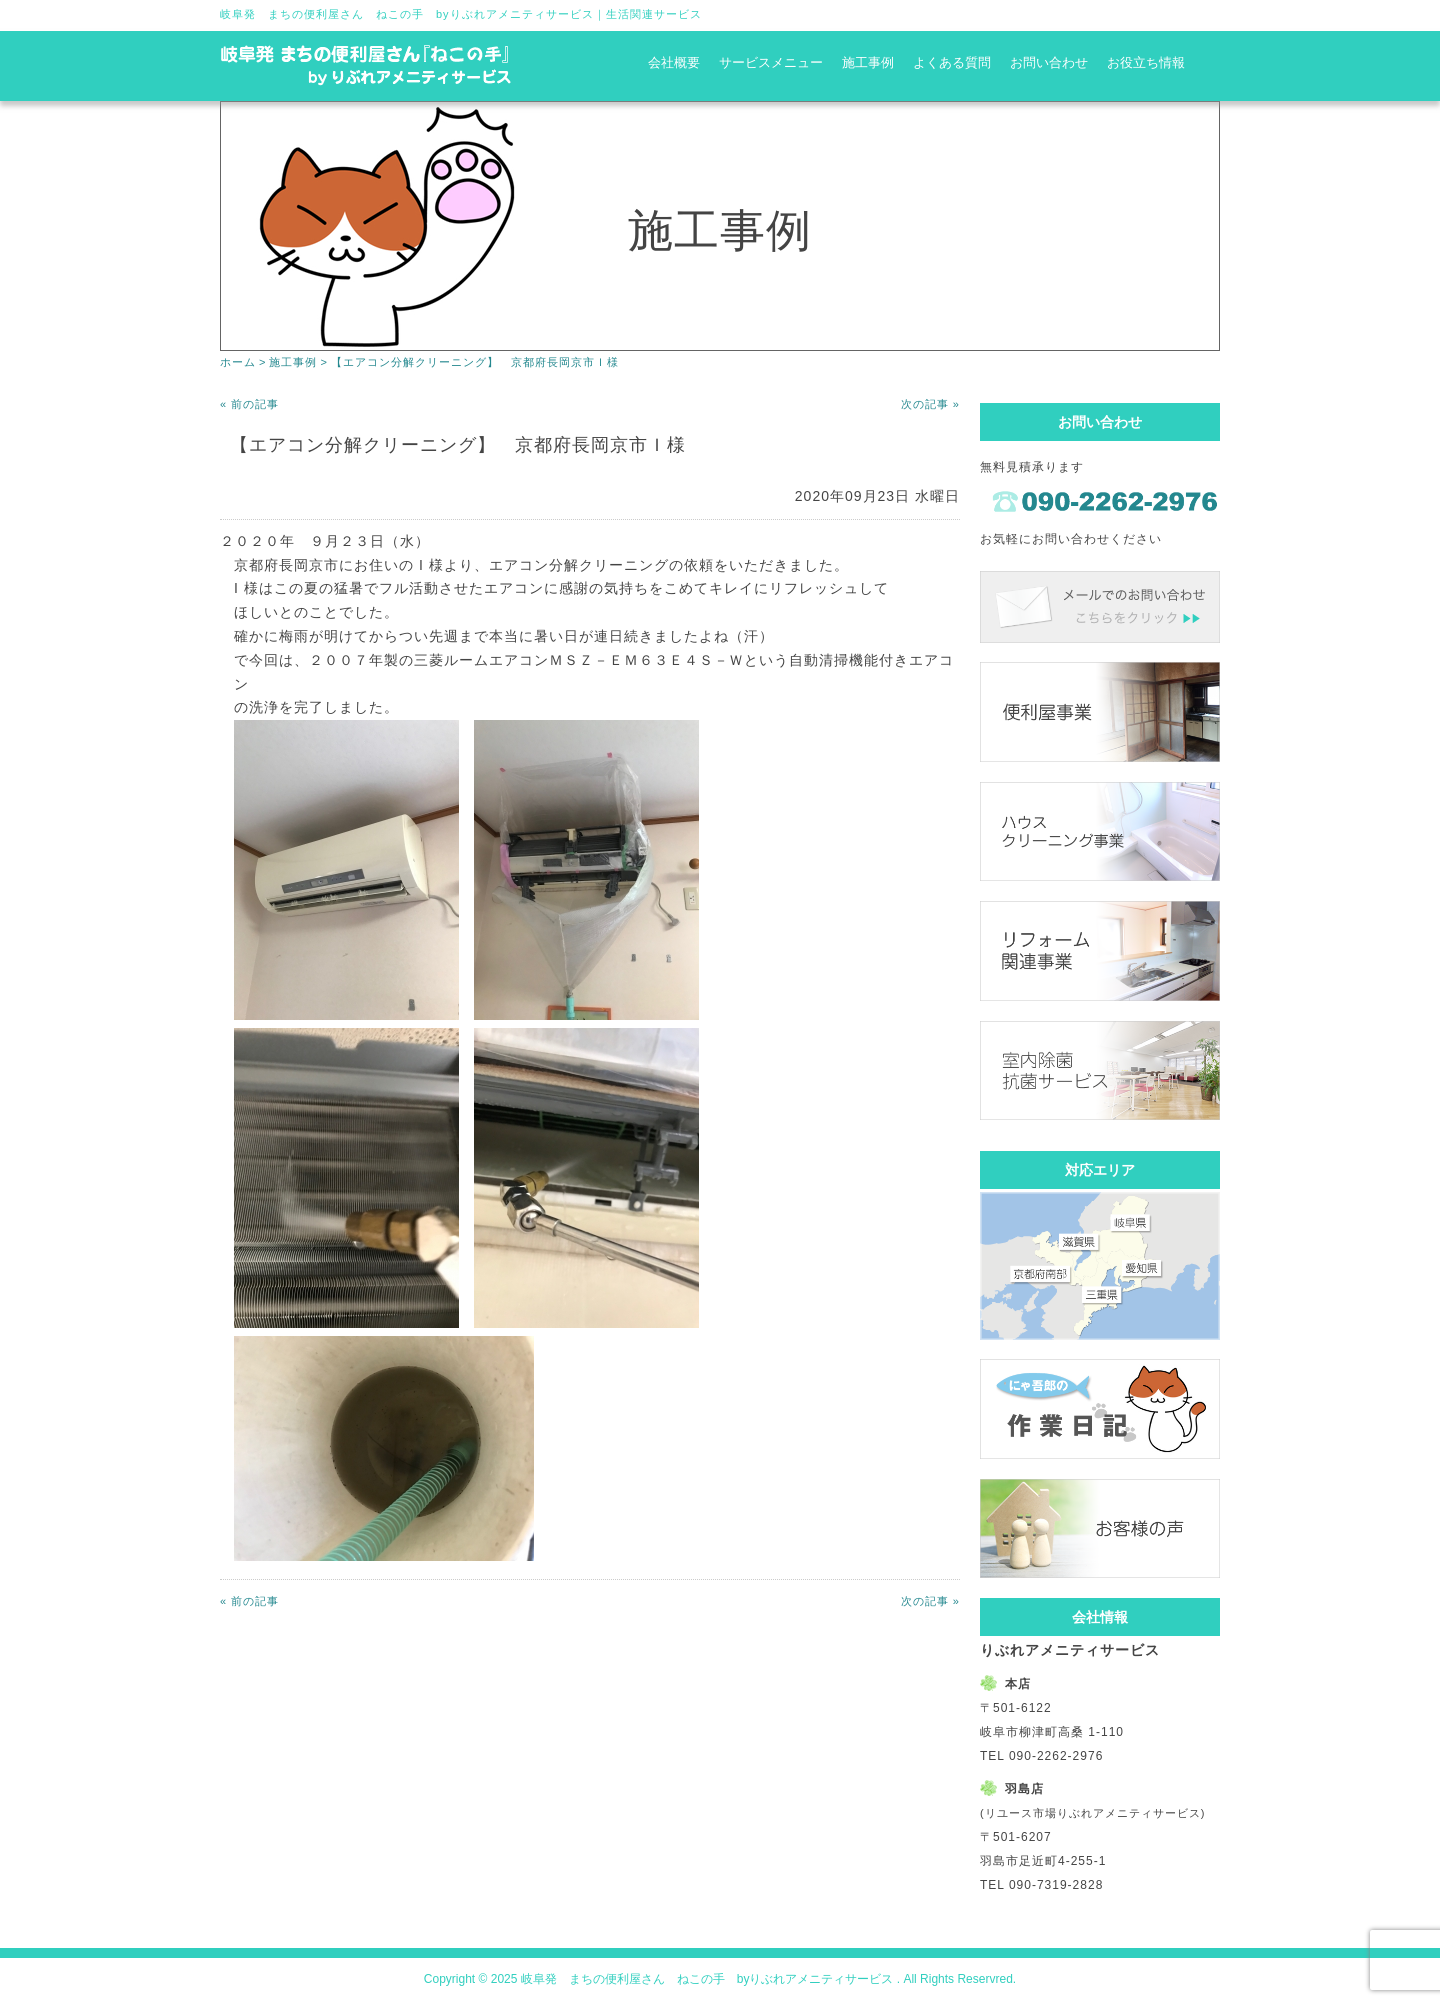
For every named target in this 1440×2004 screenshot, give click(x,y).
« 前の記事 (249, 404)
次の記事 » (930, 404)
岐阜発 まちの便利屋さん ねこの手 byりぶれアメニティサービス (407, 14)
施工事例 (868, 62)
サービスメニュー (771, 62)
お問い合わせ (1049, 62)
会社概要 (674, 62)
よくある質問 (952, 62)
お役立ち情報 (1146, 62)
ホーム (238, 362)
